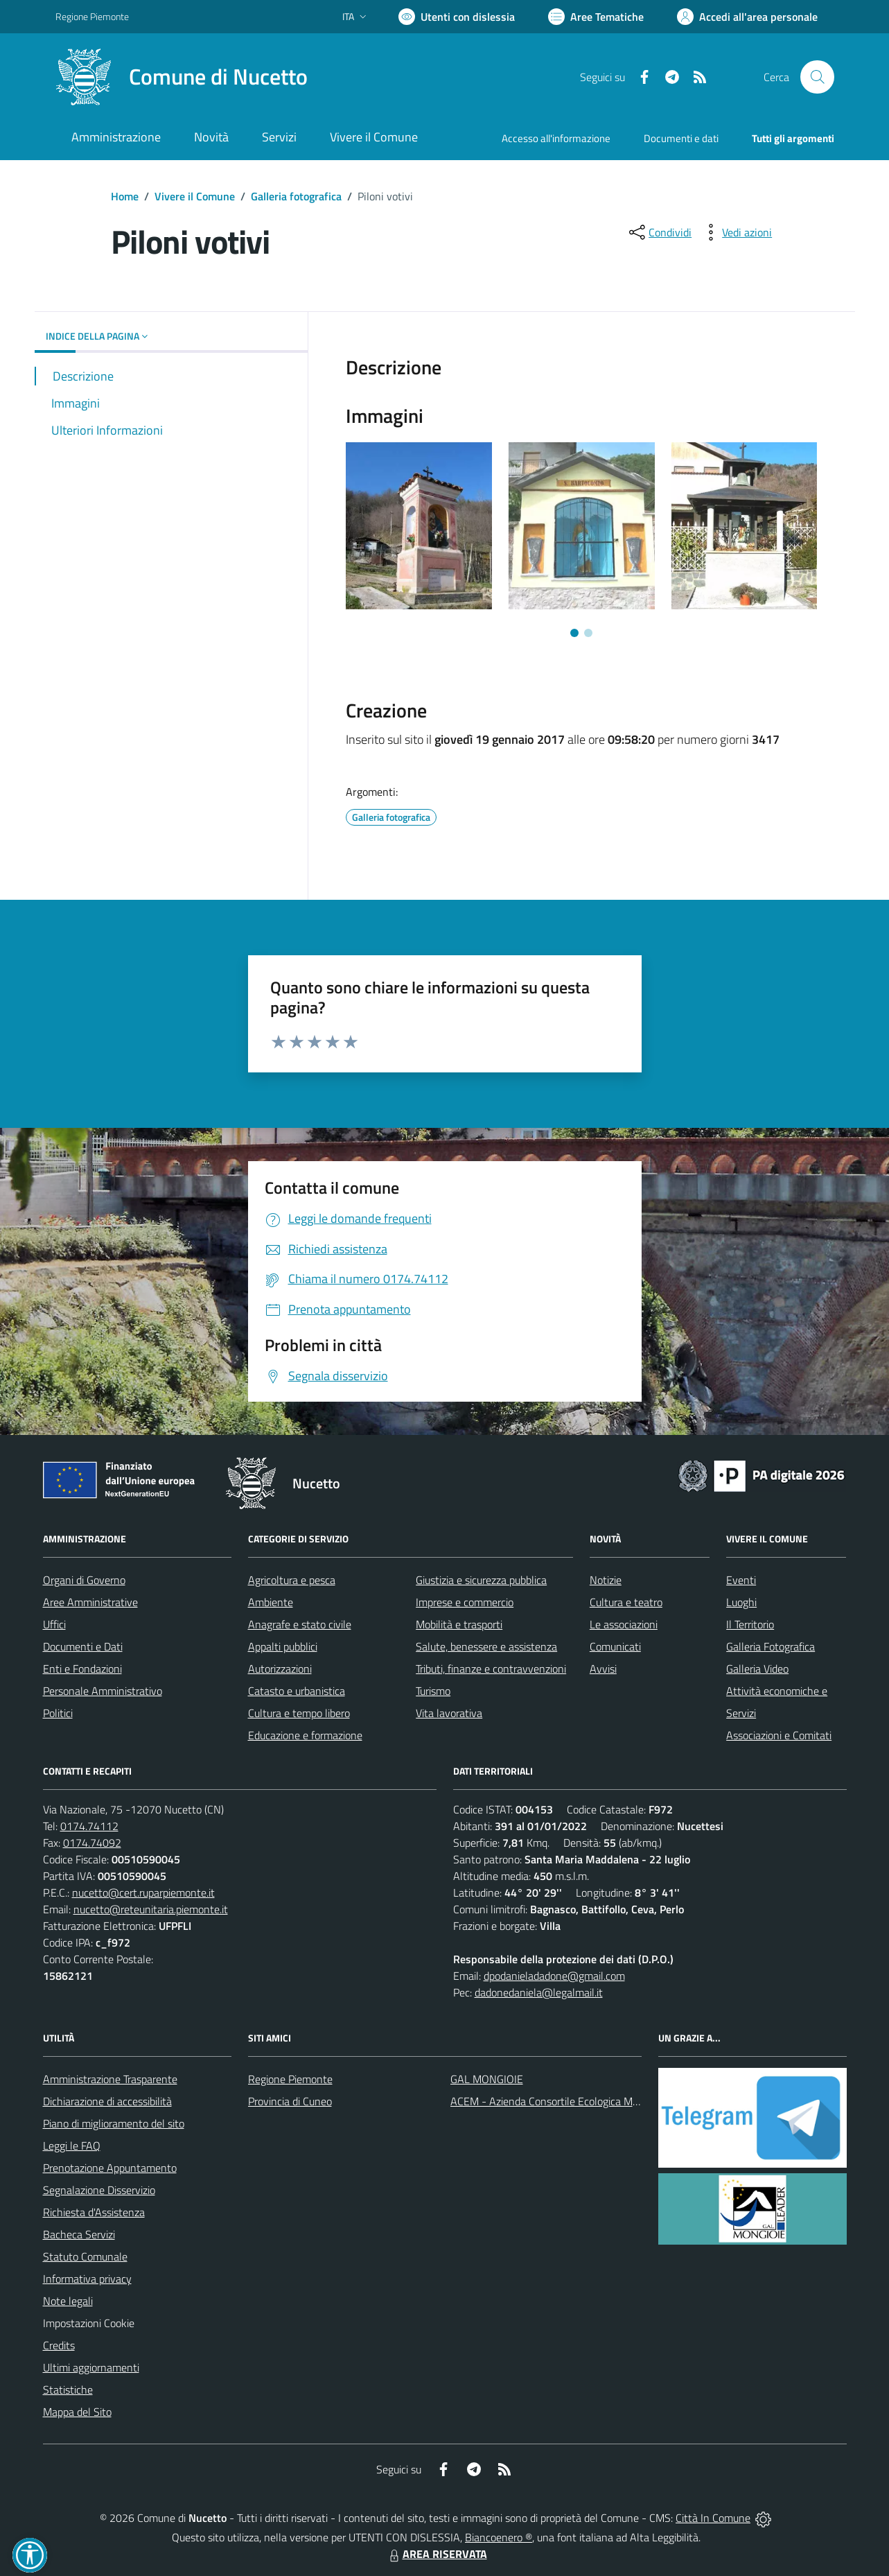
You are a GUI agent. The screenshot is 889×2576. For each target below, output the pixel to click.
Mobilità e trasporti (459, 1624)
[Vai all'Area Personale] (747, 16)
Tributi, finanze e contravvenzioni (491, 1668)
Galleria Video (757, 1668)
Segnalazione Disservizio (99, 2190)
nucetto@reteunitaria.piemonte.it (150, 1909)
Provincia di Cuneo (290, 2101)
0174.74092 (92, 1842)
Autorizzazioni (280, 1668)
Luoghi (741, 1602)
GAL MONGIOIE (486, 2079)
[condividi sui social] (659, 232)
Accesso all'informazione (556, 138)
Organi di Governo (84, 1580)
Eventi (741, 1580)
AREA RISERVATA (436, 2553)
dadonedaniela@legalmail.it (539, 1992)
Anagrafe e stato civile (299, 1624)
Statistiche (68, 2389)
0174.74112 (89, 1826)
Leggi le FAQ (71, 2145)
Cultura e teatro (626, 1602)
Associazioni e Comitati (778, 1735)
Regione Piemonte (290, 2079)
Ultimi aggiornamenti (91, 2367)
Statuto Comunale (85, 2256)
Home (125, 196)
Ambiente (270, 1602)
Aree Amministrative (90, 1602)
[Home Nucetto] (181, 77)
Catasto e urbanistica (296, 1690)
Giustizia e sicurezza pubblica (481, 1580)
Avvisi (603, 1668)
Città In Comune (713, 2517)
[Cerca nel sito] (817, 77)
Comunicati (615, 1646)
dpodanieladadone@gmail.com (554, 1975)
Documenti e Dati (83, 1646)
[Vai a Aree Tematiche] (595, 16)
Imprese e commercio (464, 1602)
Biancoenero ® (498, 2537)
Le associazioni (624, 1624)
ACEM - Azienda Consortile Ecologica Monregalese (566, 2101)
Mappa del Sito (77, 2411)
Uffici (54, 1624)
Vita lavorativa (449, 1713)
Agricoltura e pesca (291, 1580)
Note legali (68, 2300)
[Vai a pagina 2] (588, 633)
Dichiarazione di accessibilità (107, 2101)
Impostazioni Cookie (88, 2323)
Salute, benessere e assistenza (486, 1646)
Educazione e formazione (305, 1735)
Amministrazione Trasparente (110, 2079)
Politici (58, 1713)
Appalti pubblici (282, 1646)
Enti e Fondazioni (82, 1668)
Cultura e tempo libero (299, 1713)
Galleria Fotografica (770, 1646)
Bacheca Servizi (79, 2234)
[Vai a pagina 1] (574, 633)
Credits (59, 2345)
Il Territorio (750, 1624)
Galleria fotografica (296, 196)
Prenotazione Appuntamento (110, 2167)
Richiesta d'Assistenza (94, 2212)
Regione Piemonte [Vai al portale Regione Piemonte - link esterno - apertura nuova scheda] (92, 16)
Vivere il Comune (195, 196)
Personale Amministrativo (102, 1690)
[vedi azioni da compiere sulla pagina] (736, 232)
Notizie (606, 1580)
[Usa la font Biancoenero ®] (456, 16)
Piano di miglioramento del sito (113, 2123)
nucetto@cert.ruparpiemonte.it (143, 1892)
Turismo (433, 1690)
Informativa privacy (87, 2278)
